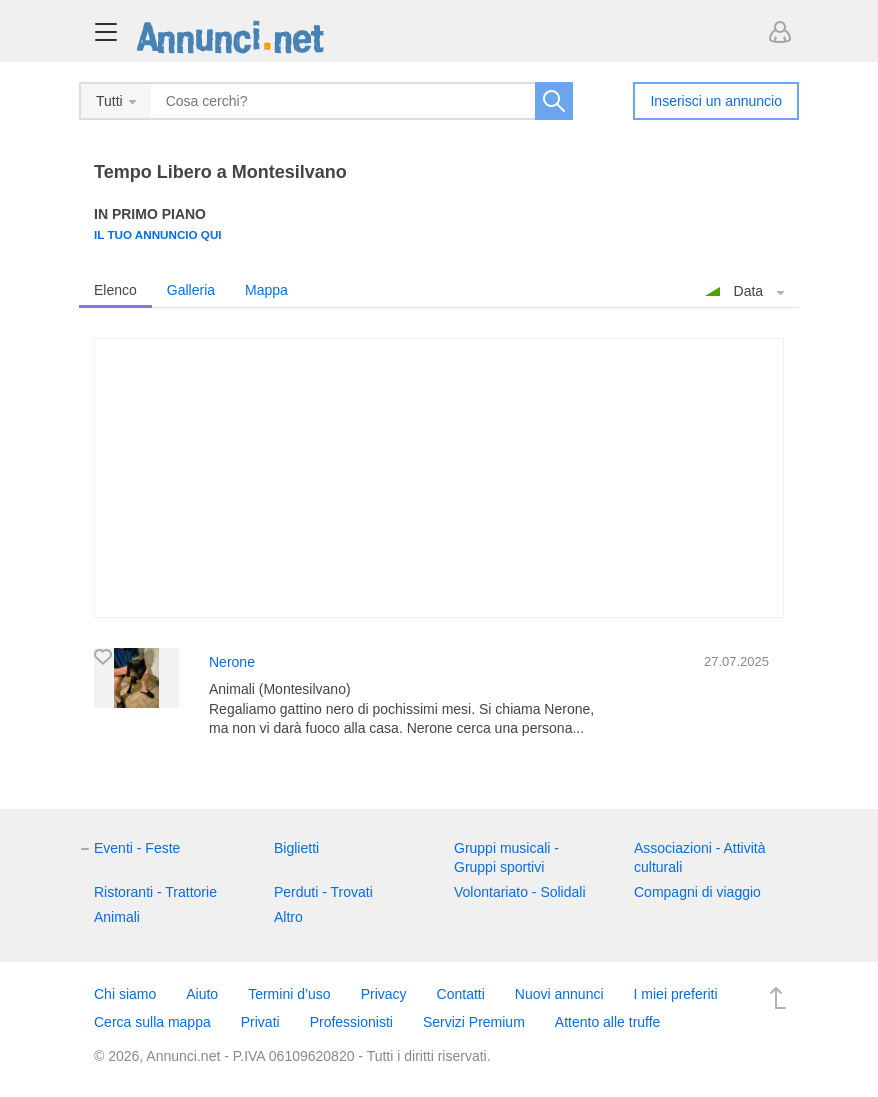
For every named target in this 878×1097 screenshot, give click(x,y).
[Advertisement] (439, 478)
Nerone (232, 662)
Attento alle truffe (608, 1022)
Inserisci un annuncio (716, 101)
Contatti (461, 994)
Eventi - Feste (137, 848)
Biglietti (296, 848)
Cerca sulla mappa (152, 1022)
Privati (260, 1022)
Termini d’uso (289, 994)
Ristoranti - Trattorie (155, 892)
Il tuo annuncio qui (158, 234)
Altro (288, 917)
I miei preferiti (676, 994)
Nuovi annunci (559, 994)
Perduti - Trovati (323, 892)
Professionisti (351, 1022)
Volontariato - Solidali (520, 892)
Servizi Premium (474, 1022)
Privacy (384, 994)
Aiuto (202, 994)
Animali (117, 917)
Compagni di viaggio (697, 892)
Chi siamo (125, 994)
